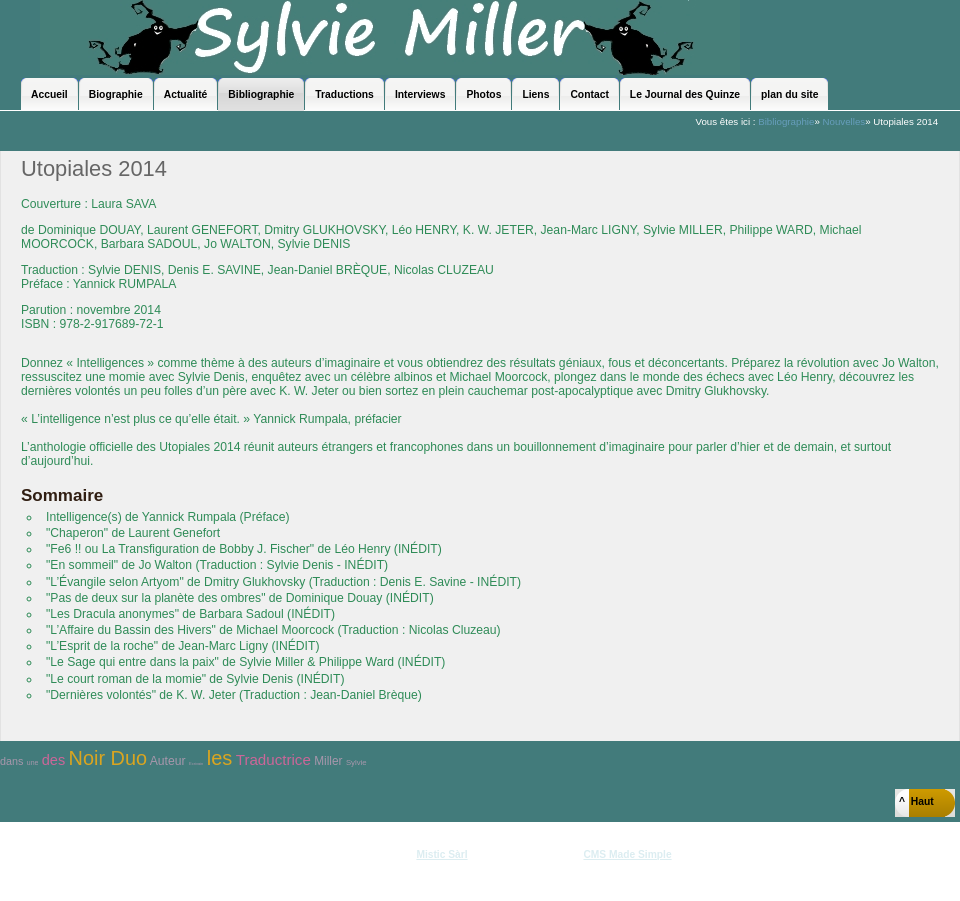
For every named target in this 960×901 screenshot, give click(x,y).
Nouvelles (843, 121)
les (220, 758)
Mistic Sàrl (441, 854)
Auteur (168, 761)
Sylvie (356, 762)
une (33, 762)
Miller (328, 761)
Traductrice (273, 759)
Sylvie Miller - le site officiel (390, 37)
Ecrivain (196, 763)
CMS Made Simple (627, 854)
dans (11, 761)
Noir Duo (108, 758)
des (53, 760)
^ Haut (916, 801)
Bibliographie (786, 121)
